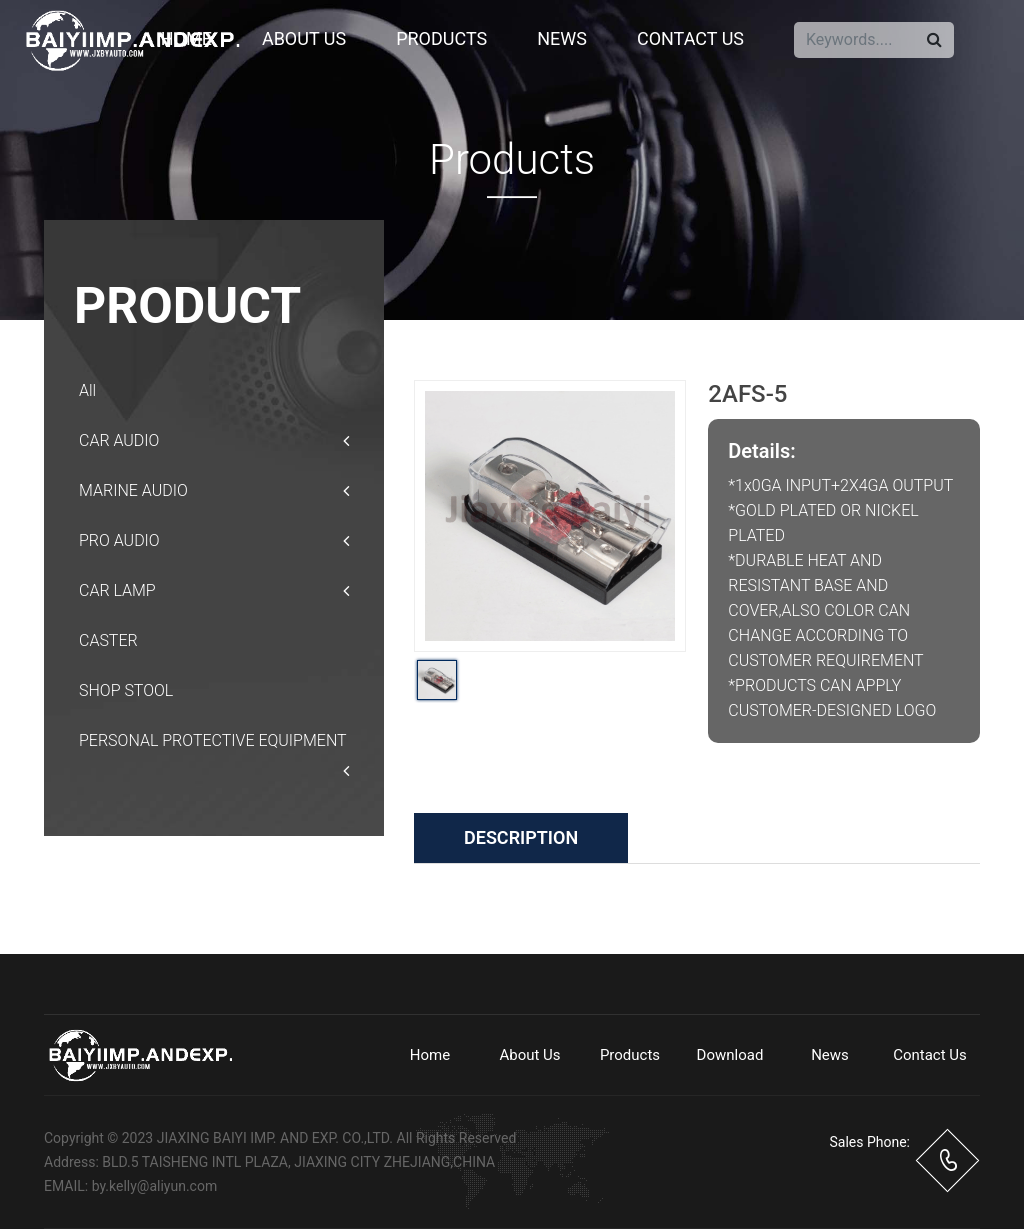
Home (186, 38)
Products (441, 38)
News (562, 38)
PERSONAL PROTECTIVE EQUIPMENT (214, 748)
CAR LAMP (214, 591)
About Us (304, 38)
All (87, 390)
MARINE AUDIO (214, 491)
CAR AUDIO (214, 441)
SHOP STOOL (126, 690)
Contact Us (690, 38)
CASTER (108, 640)
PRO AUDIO (214, 541)
